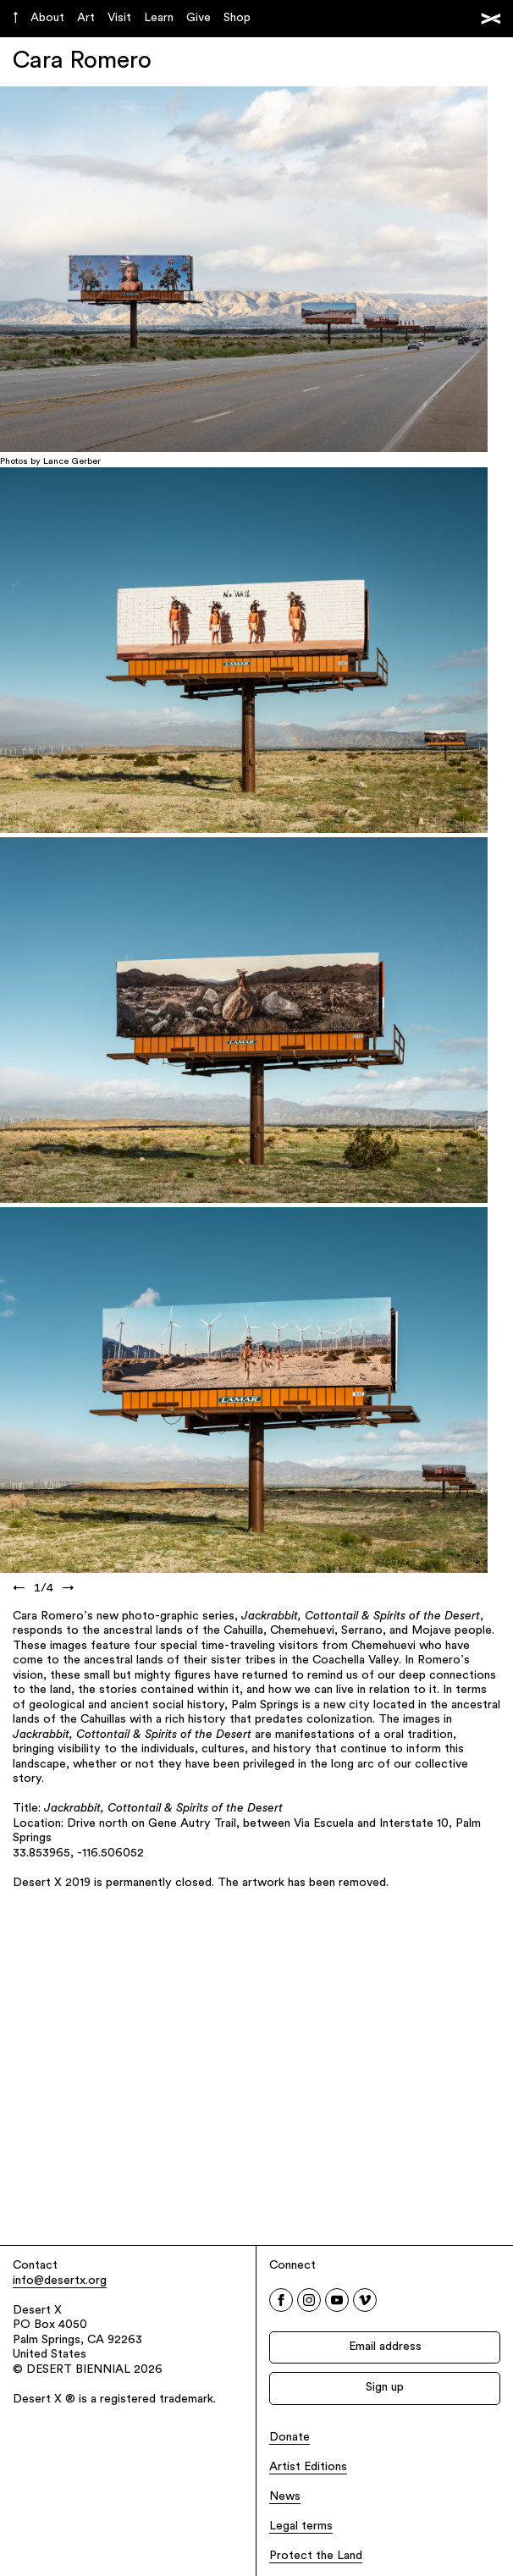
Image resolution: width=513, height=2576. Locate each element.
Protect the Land (315, 2556)
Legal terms (301, 2526)
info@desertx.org (60, 2281)
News (285, 2497)
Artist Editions (308, 2467)
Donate (289, 2437)
